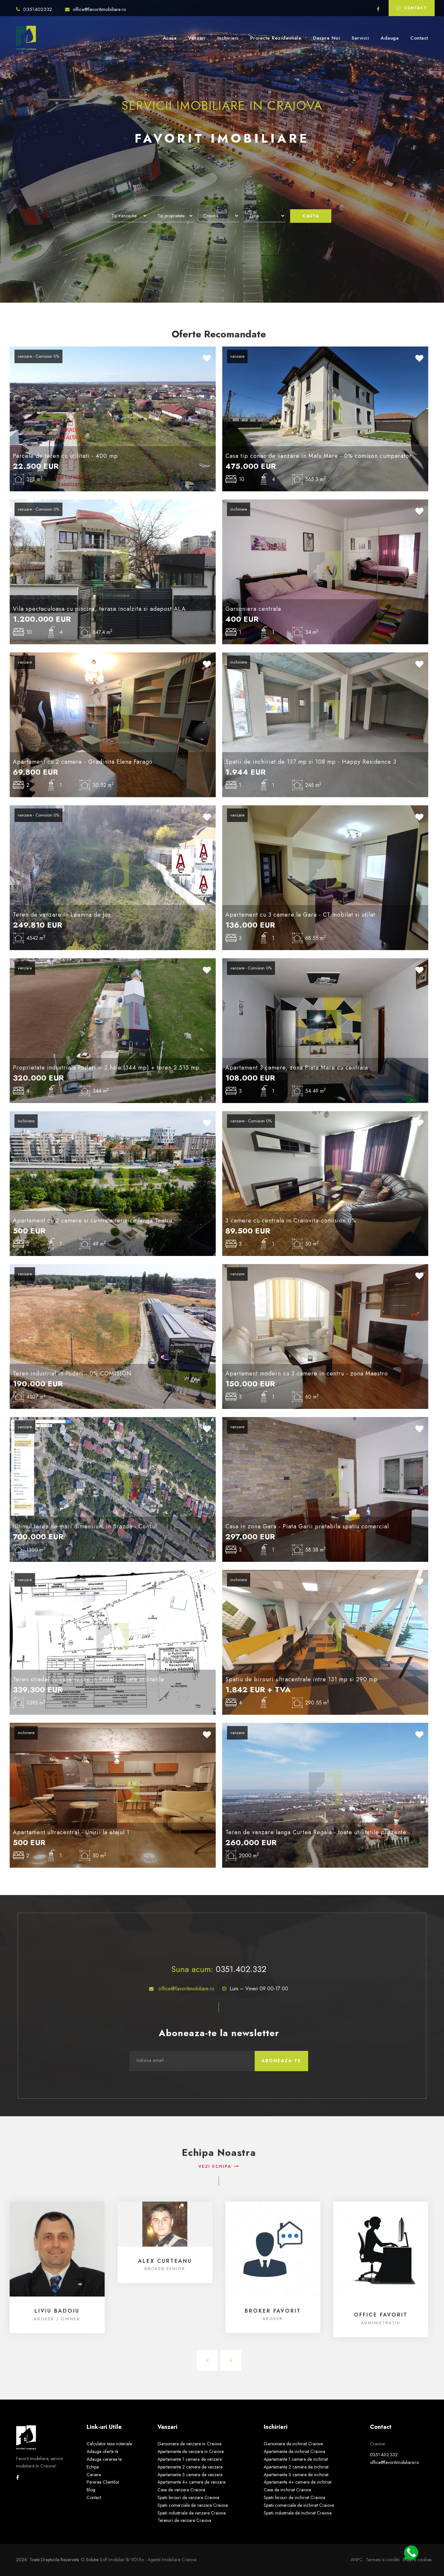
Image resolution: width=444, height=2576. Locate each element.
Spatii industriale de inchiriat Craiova (298, 2513)
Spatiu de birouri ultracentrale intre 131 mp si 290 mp (301, 1679)
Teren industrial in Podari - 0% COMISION (72, 1373)
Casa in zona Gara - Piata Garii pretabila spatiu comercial (307, 1526)
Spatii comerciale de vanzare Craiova (192, 2505)
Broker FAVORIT (273, 2311)
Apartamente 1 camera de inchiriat (296, 2459)
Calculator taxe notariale (109, 2443)
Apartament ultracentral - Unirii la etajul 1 (71, 1832)
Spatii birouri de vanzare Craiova (188, 2497)
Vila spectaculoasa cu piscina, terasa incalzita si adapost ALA (99, 609)
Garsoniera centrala (253, 609)
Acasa (170, 38)
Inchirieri (228, 38)
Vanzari (197, 38)
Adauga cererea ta (104, 2459)
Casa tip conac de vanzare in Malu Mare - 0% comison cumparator (318, 456)
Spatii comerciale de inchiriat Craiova (299, 2505)
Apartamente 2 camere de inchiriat (296, 2467)
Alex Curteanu (165, 2261)
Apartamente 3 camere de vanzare (189, 2474)
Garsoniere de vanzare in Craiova (189, 2443)
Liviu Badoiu (57, 2311)
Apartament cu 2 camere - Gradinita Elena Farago (83, 762)
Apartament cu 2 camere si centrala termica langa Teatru (92, 1220)
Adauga (390, 38)
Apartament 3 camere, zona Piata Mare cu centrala (296, 1067)
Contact (412, 8)
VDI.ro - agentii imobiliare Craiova (163, 2559)
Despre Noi (326, 38)
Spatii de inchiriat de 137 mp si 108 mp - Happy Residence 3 (310, 762)
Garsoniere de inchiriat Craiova (293, 2443)
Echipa (93, 2467)
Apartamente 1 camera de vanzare (189, 2459)
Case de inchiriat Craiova (287, 2489)
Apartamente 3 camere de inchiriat (296, 2474)
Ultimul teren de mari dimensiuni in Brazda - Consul (85, 1526)
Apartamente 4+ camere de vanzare (191, 2482)
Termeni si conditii (383, 2559)
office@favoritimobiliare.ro (95, 9)
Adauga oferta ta (102, 2451)
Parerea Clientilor (103, 2482)
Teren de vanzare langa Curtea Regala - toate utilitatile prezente (315, 1832)
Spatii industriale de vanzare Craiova (191, 2513)
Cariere (94, 2474)
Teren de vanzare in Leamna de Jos (62, 915)
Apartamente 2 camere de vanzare (189, 2467)
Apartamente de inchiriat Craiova (294, 2451)
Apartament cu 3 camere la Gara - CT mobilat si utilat (300, 915)
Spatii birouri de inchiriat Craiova (294, 2497)
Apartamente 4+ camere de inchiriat (297, 2482)
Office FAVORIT (381, 2314)
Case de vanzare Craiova (181, 2489)
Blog (91, 2489)
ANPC (357, 2559)
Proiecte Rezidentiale (276, 38)
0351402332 (35, 9)
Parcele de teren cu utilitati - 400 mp (65, 456)
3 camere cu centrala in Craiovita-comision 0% (290, 1220)
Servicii (360, 38)
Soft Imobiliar (112, 2559)
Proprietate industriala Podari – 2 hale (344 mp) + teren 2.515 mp (106, 1067)
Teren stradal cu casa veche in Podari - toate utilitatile (88, 1679)
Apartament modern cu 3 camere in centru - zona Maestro (306, 1373)
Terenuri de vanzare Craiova (184, 2520)
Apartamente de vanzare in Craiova (190, 2451)
